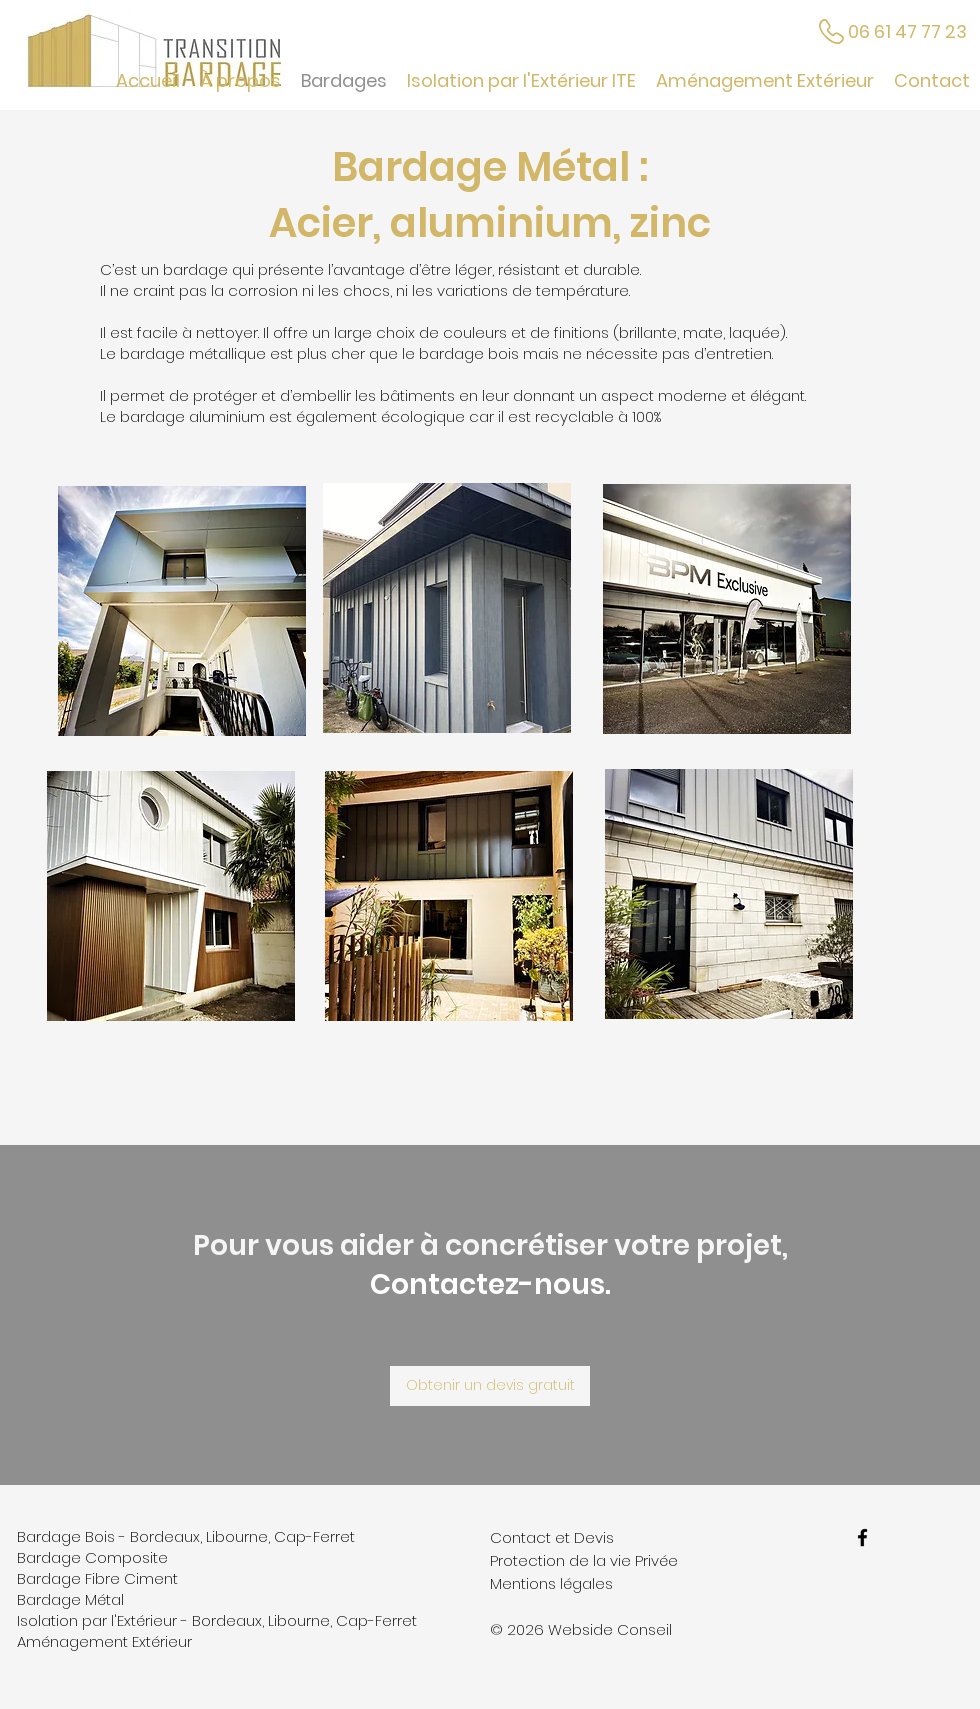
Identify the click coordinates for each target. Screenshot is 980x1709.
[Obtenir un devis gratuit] (490, 1386)
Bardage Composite (92, 1557)
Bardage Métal (70, 1599)
